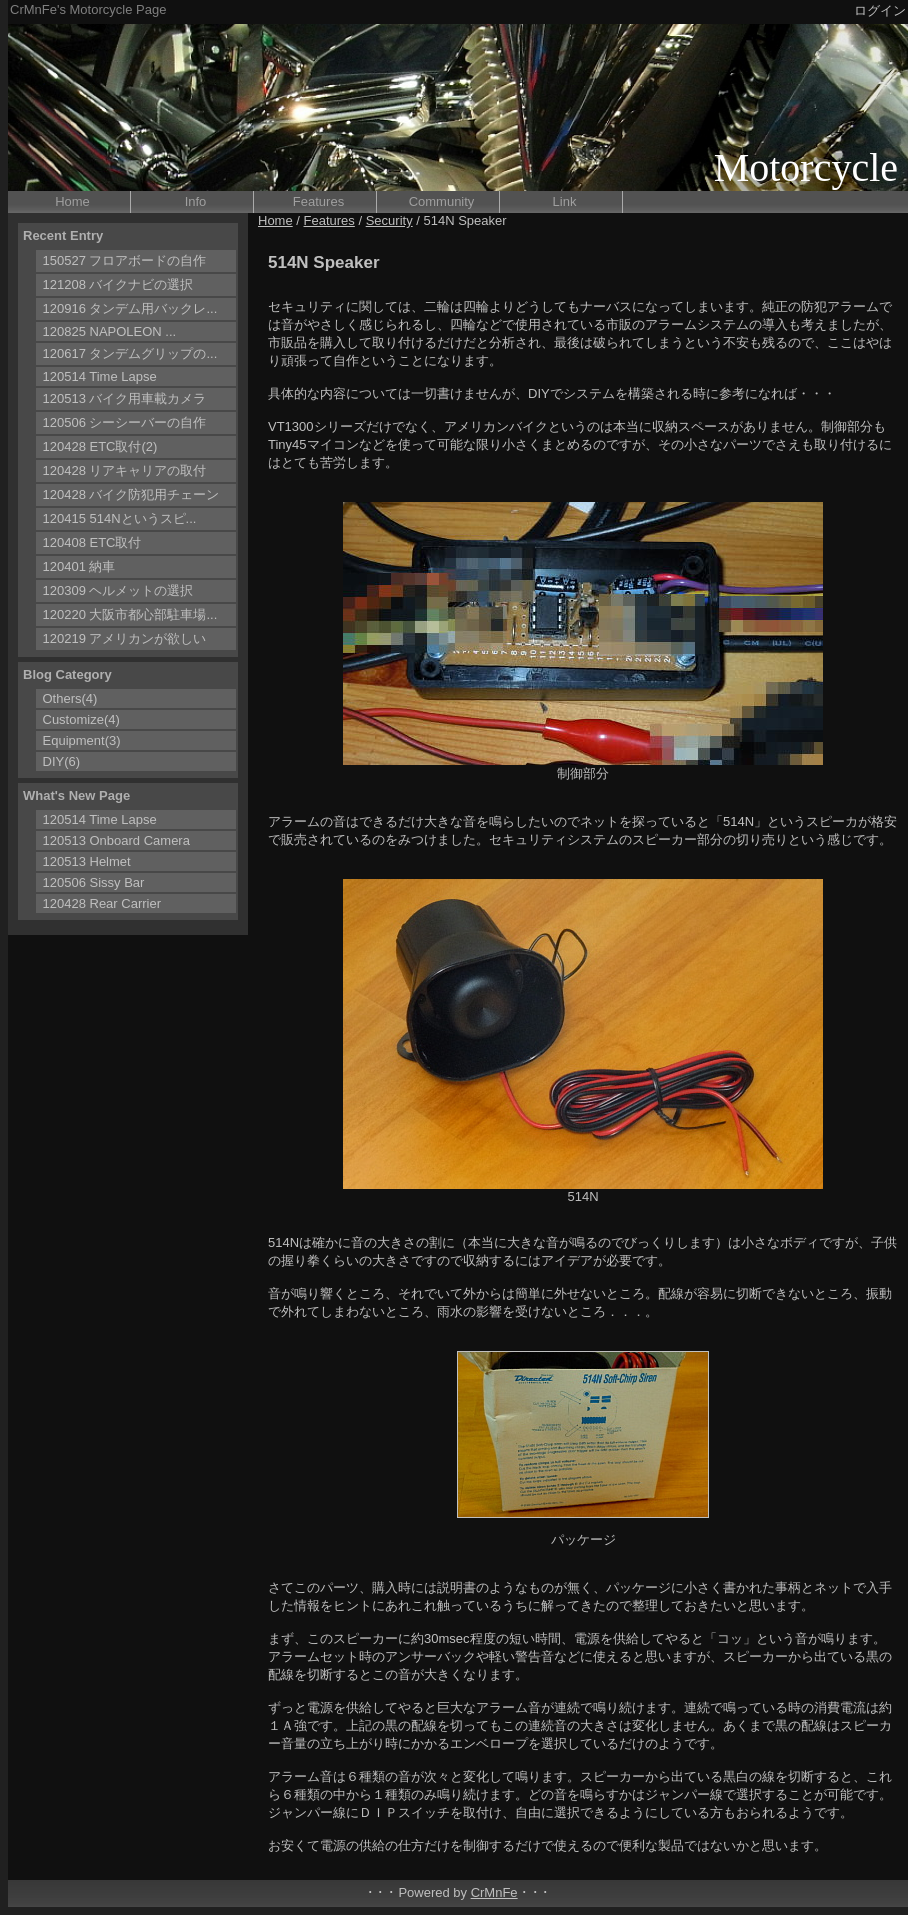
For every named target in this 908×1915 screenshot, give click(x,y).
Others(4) (70, 698)
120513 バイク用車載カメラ (125, 398)
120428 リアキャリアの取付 (125, 470)
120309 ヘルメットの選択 (118, 590)
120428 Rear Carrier (102, 903)
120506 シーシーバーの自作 (125, 422)
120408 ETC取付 (92, 542)
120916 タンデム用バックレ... (130, 308)
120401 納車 (79, 566)
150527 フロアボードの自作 (125, 260)
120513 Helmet (87, 861)
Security (389, 220)
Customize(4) (81, 719)
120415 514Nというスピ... (120, 518)
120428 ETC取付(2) (100, 446)
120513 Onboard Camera (116, 840)
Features (318, 201)
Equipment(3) (82, 740)
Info (196, 201)
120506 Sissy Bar (94, 882)
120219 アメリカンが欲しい (125, 638)
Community (442, 201)
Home (72, 201)
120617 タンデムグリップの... (130, 353)
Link (565, 201)
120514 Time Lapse (100, 376)
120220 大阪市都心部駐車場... (130, 614)
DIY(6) (62, 761)
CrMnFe (494, 1892)
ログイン (880, 10)
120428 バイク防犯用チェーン (131, 494)
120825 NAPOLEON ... (110, 331)
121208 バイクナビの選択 (118, 284)
